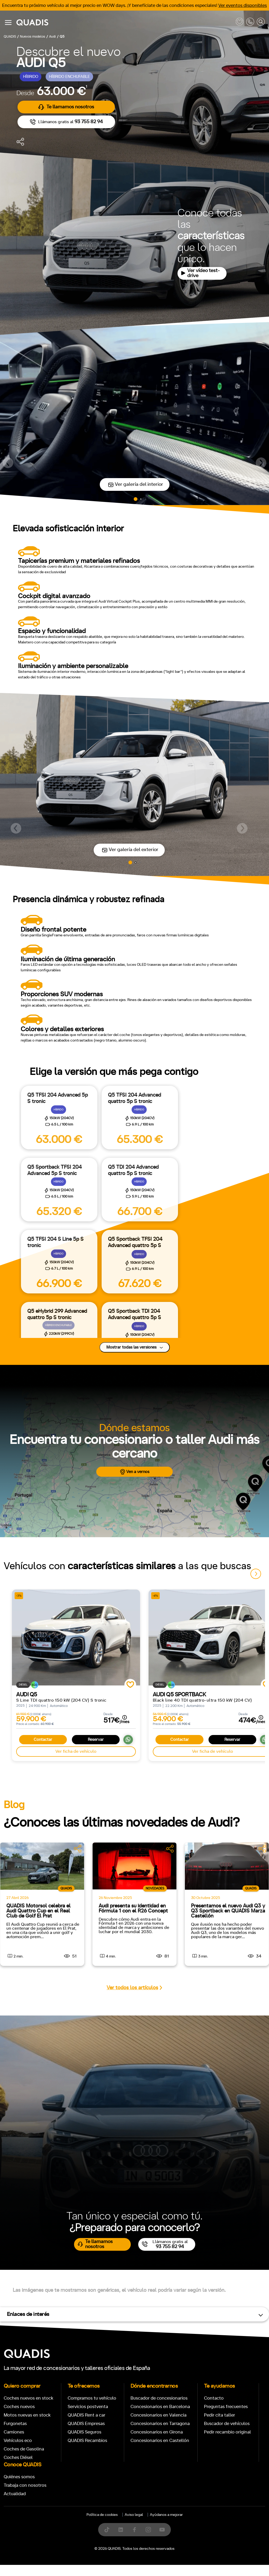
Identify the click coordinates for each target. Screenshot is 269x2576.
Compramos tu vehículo (92, 2398)
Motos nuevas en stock (27, 2415)
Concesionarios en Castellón (160, 2440)
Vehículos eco (18, 2440)
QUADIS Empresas (86, 2423)
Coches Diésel (18, 2457)
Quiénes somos (19, 2477)
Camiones (14, 2432)
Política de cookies (102, 2515)
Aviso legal (134, 2515)
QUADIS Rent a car (86, 2415)
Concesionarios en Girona (157, 2432)
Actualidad (15, 2494)
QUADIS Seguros (84, 2432)
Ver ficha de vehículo (75, 1751)
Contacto (214, 2398)
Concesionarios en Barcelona (160, 2406)
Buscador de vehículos (227, 2423)
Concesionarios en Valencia (158, 2415)
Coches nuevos (19, 2406)
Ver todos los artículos (134, 1987)
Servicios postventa (88, 2406)
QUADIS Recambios (87, 2440)
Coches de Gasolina (24, 2449)
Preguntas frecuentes (226, 2406)
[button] (8, 462)
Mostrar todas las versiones (134, 1347)
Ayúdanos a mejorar (166, 2515)
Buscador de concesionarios (159, 2398)
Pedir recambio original (227, 2432)
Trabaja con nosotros (25, 2485)
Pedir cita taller (219, 2415)
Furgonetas (15, 2423)
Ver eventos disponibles (242, 5)
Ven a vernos (134, 1471)
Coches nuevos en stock (28, 2398)
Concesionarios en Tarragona (160, 2423)
